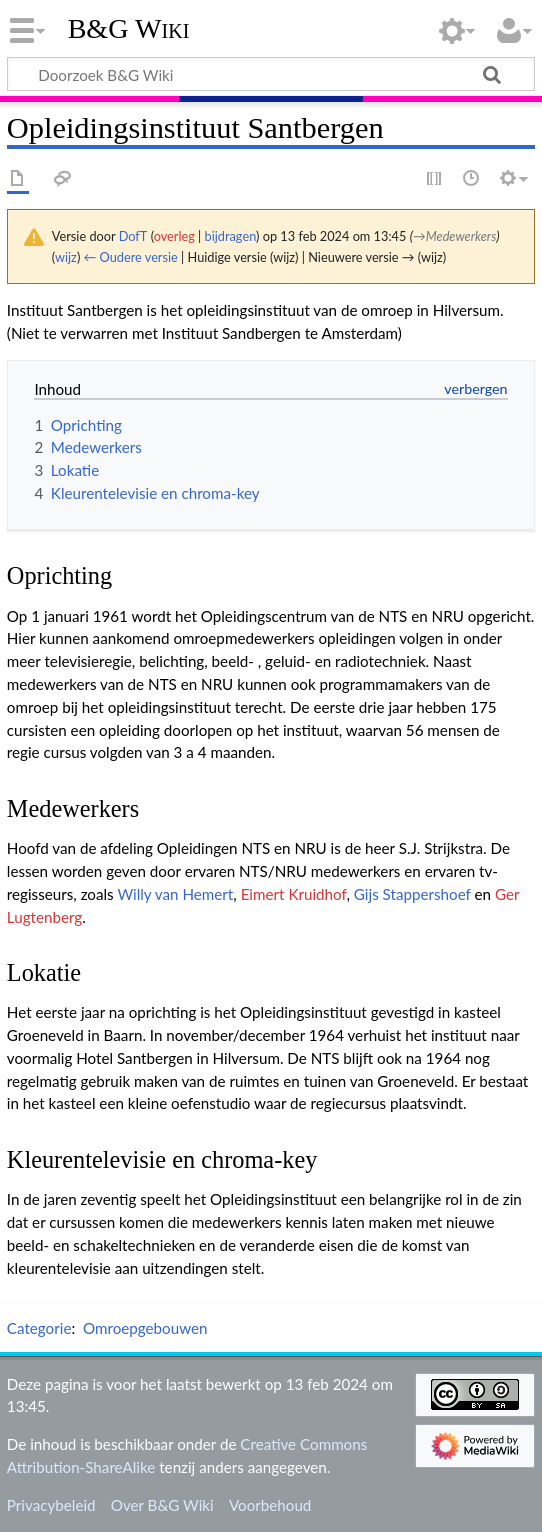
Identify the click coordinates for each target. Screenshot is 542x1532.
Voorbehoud (270, 1505)
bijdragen (230, 236)
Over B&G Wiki (162, 1505)
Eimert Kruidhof (294, 894)
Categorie (39, 1328)
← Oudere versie (131, 257)
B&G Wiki (129, 29)
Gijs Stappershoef (412, 894)
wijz (66, 257)
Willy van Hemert (175, 894)
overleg (174, 236)
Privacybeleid (51, 1505)
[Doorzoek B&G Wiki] (271, 74)
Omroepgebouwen (145, 1328)
